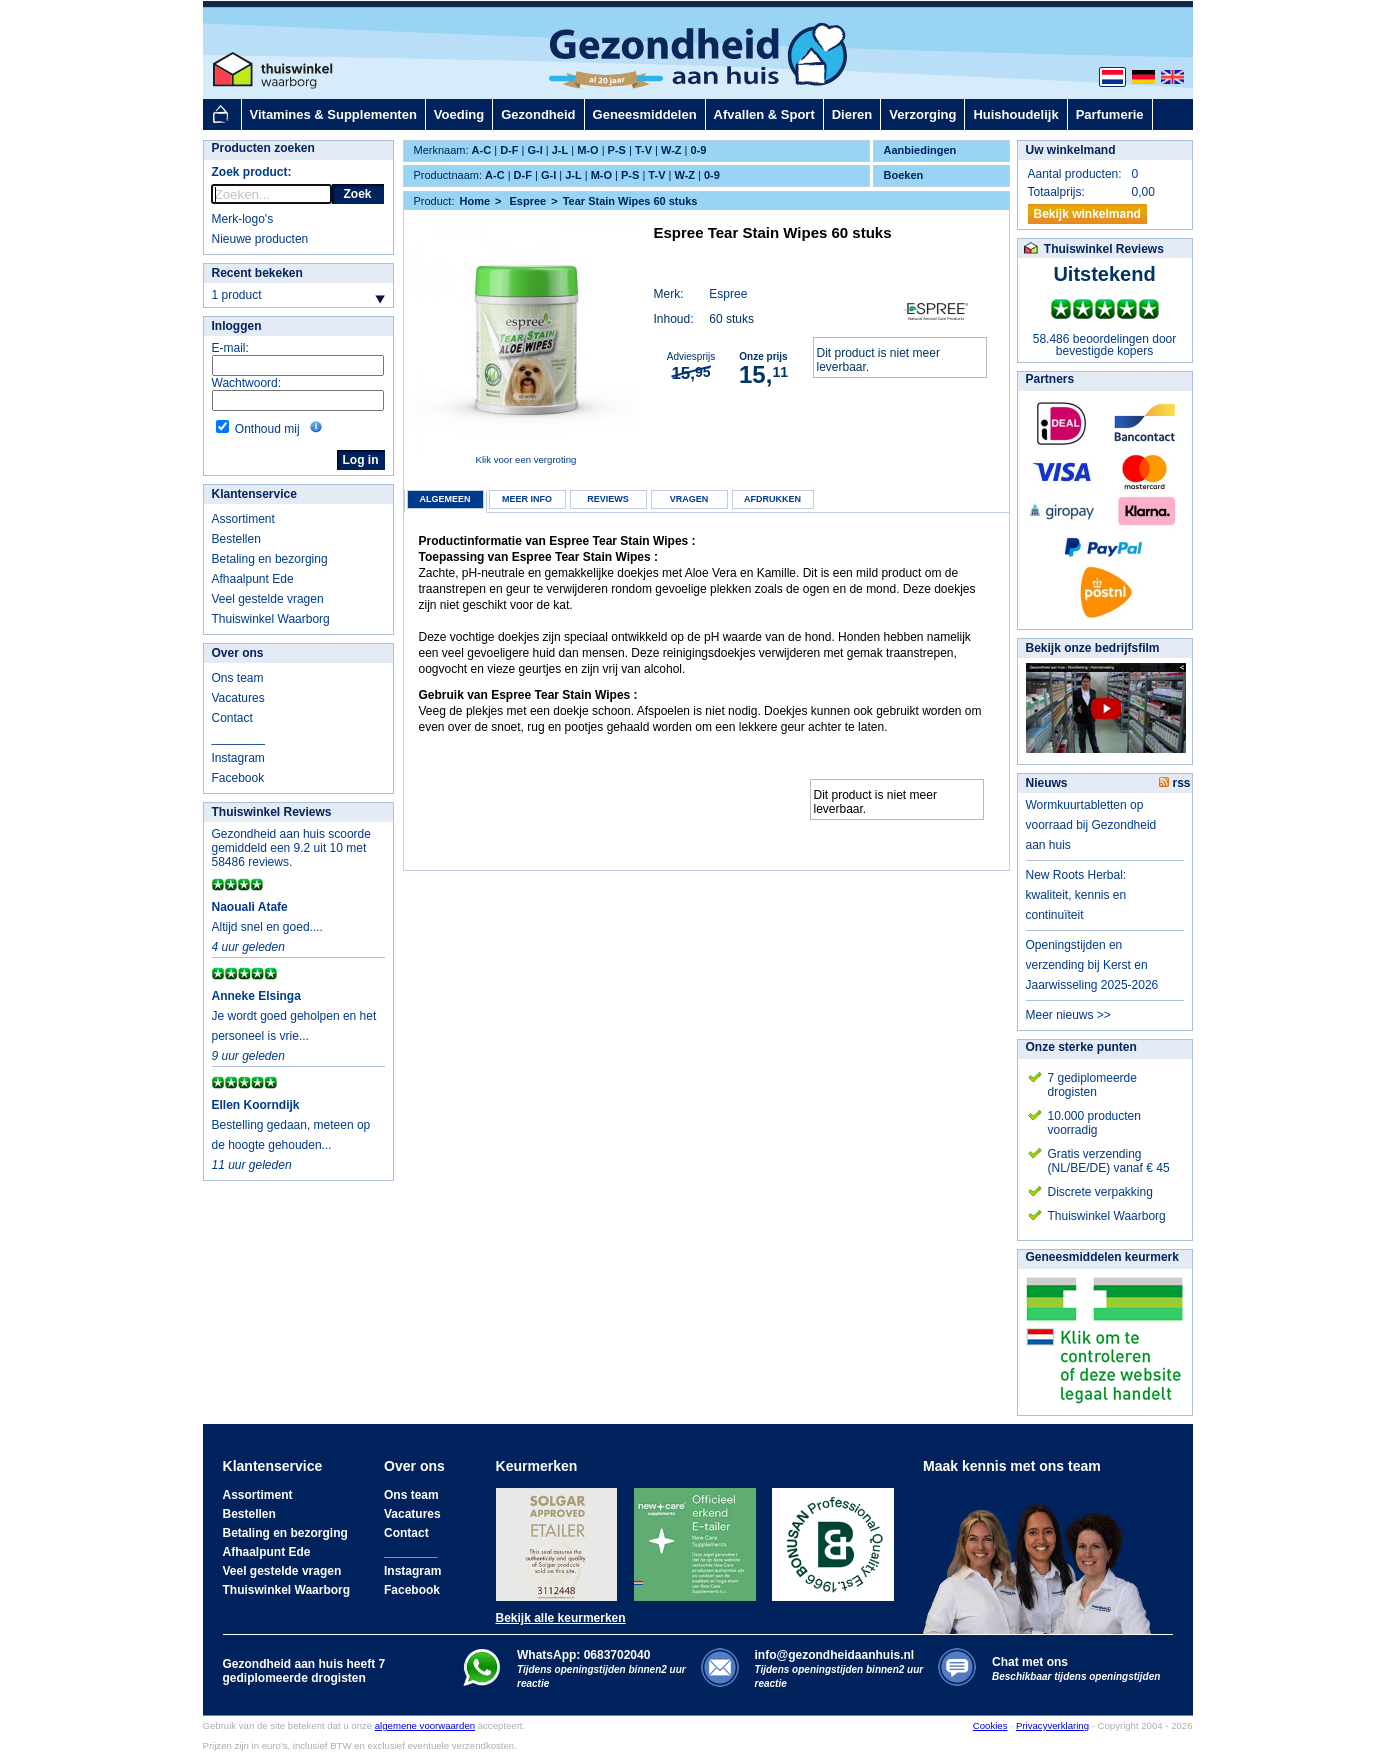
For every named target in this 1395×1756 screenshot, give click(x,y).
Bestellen (236, 539)
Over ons (238, 653)
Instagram (238, 758)
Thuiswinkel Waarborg (271, 619)
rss (1174, 783)
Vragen (689, 499)
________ (238, 738)
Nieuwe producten (260, 239)
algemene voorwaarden (425, 1725)
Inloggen (237, 326)
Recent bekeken (257, 273)
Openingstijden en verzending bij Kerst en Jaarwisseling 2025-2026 (1092, 965)
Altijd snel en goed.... (267, 927)
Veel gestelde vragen (268, 599)
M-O (587, 150)
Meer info (527, 499)
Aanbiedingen (920, 150)
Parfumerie (1110, 114)
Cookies (990, 1725)
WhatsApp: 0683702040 (583, 1655)
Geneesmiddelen (645, 114)
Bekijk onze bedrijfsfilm (1093, 648)
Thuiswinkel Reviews (272, 812)
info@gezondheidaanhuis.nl (839, 1668)
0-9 (699, 150)
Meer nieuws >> (1068, 1015)
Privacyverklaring (1052, 1725)
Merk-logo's (243, 219)
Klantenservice (254, 494)
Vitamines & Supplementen (333, 114)
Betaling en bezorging (270, 559)
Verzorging (922, 114)
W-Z (671, 150)
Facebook (238, 778)
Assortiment (243, 519)
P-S (617, 150)
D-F (509, 150)
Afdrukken (772, 499)
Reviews (608, 499)
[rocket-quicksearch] (271, 194)
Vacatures (238, 698)
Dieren (852, 114)
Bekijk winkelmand (1087, 214)
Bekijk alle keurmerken (561, 1618)
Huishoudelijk (1015, 114)
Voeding (459, 114)
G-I (534, 150)
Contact (232, 718)
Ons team (238, 678)
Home (474, 201)
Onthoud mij (267, 429)
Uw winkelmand (1071, 150)
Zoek (357, 194)
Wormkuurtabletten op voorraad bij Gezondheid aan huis (1091, 825)
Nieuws (1047, 783)
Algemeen (444, 499)
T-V (643, 150)
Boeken (904, 175)
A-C (482, 150)
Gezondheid (538, 114)
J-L (560, 150)
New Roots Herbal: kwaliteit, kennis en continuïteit (1076, 895)
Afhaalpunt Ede (253, 579)
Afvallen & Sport (764, 114)
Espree (728, 294)
